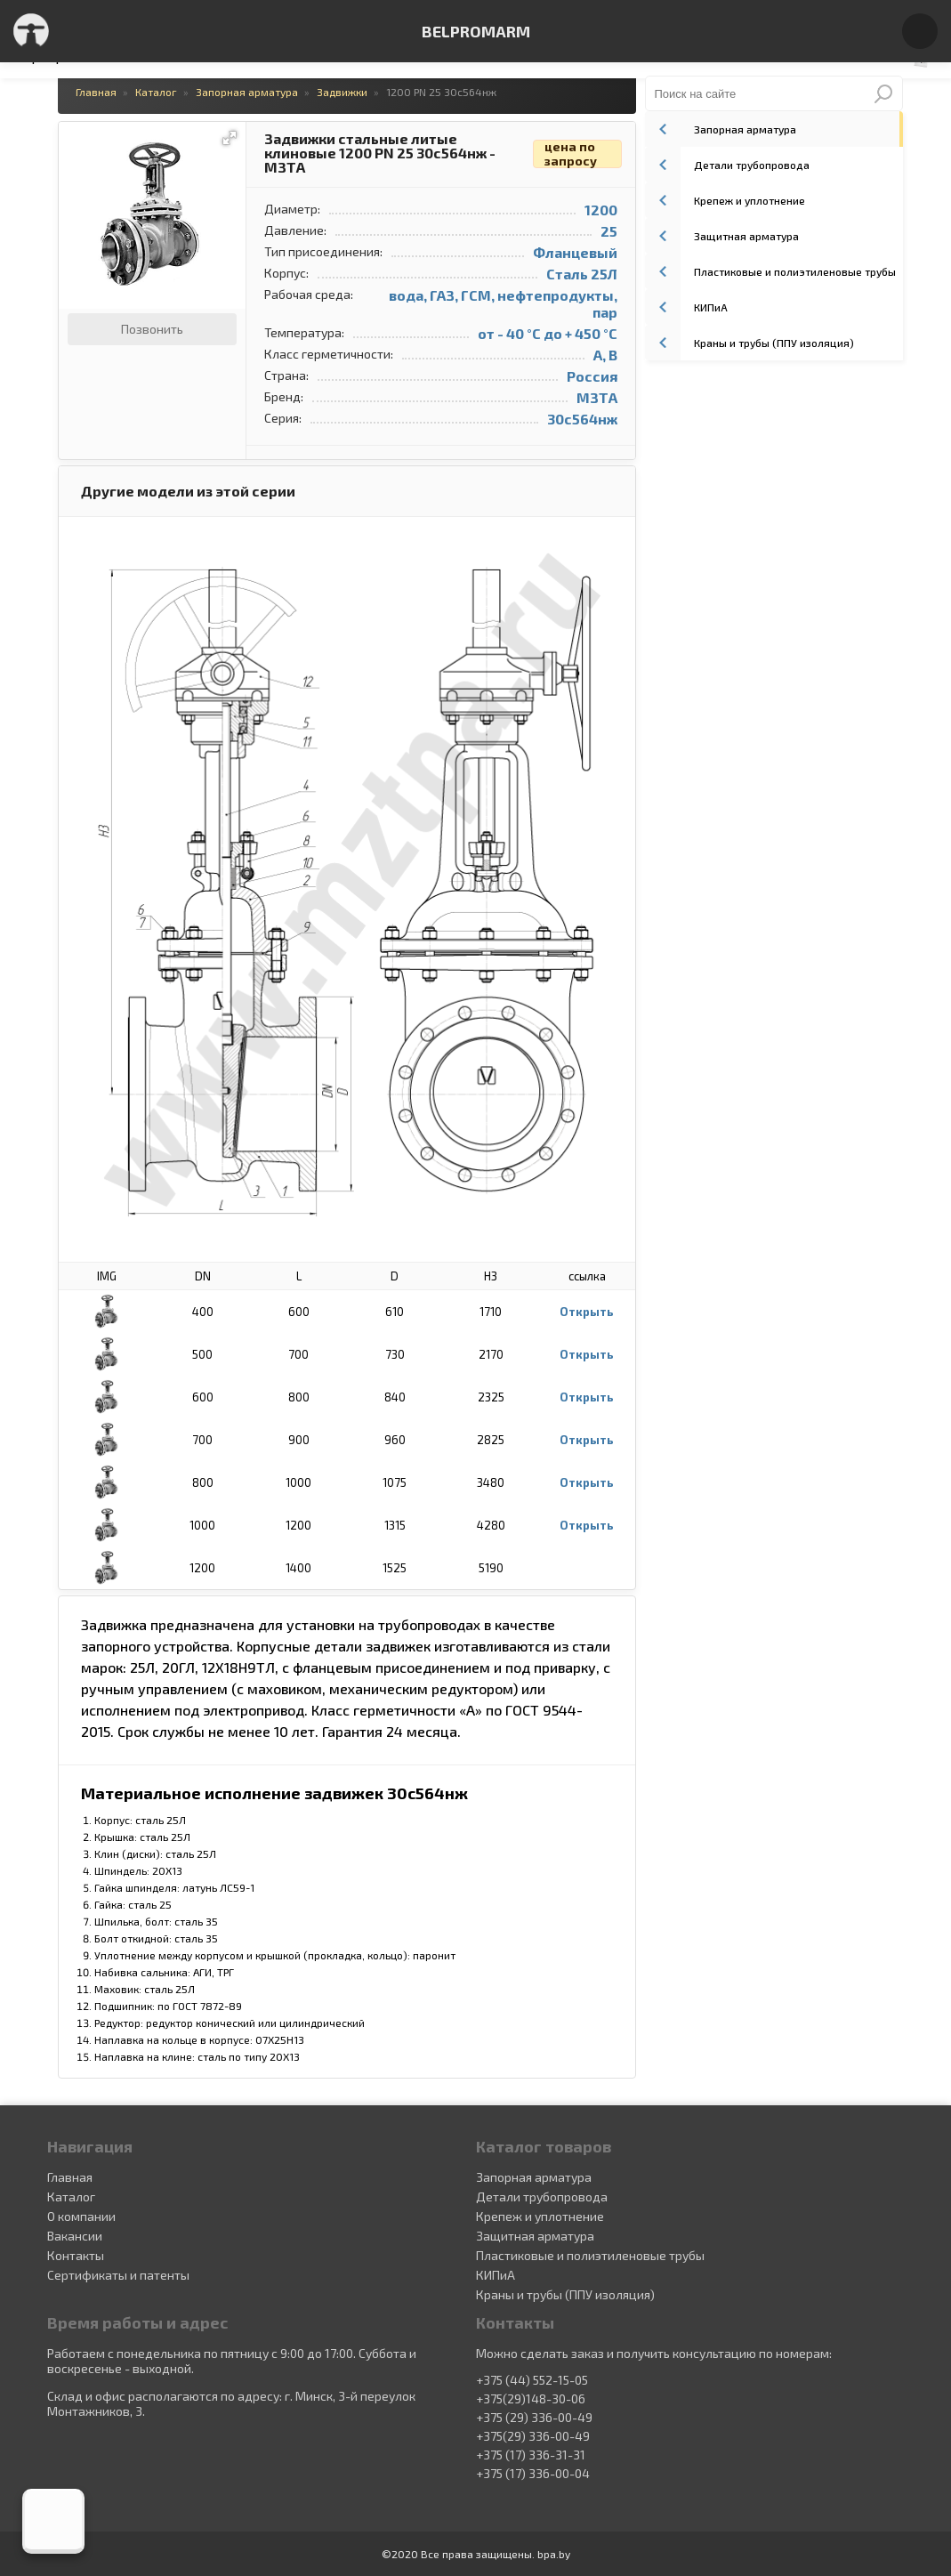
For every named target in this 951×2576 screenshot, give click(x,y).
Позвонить (152, 328)
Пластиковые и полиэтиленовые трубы (770, 271)
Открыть (587, 1311)
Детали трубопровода (727, 164)
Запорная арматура (720, 129)
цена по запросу (570, 154)
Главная (70, 2176)
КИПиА (686, 307)
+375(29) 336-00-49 (533, 2436)
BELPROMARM (476, 31)
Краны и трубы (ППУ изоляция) (749, 342)
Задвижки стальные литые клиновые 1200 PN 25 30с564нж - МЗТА (380, 153)
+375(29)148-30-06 (530, 2399)
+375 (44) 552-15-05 (532, 2380)
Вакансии (74, 2235)
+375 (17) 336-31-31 (530, 2455)
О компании (81, 2216)
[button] (229, 138)
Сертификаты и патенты (118, 2274)
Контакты (75, 2255)
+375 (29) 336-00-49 (534, 2417)
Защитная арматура (722, 236)
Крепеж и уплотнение (725, 200)
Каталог (71, 2196)
